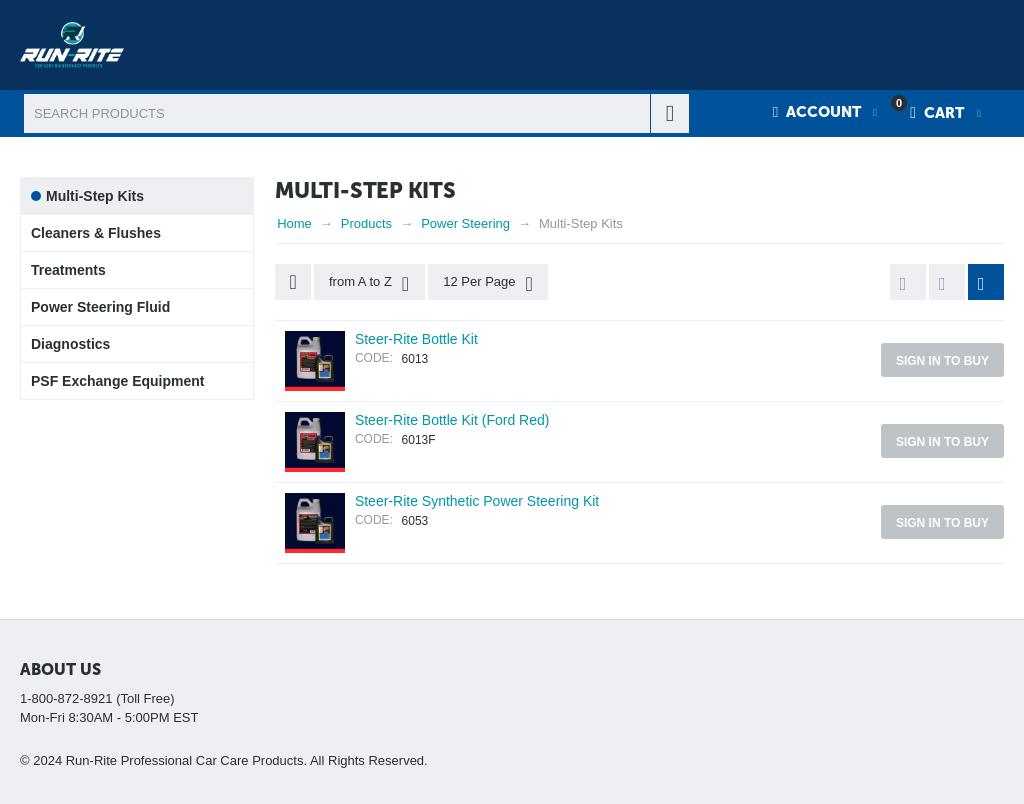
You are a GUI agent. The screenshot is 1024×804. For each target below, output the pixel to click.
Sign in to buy (942, 361)
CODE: (374, 358)
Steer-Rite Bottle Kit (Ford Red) (452, 420)
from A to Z (369, 284)
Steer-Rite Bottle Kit (416, 339)
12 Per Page (488, 284)
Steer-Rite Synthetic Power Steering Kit (477, 501)
